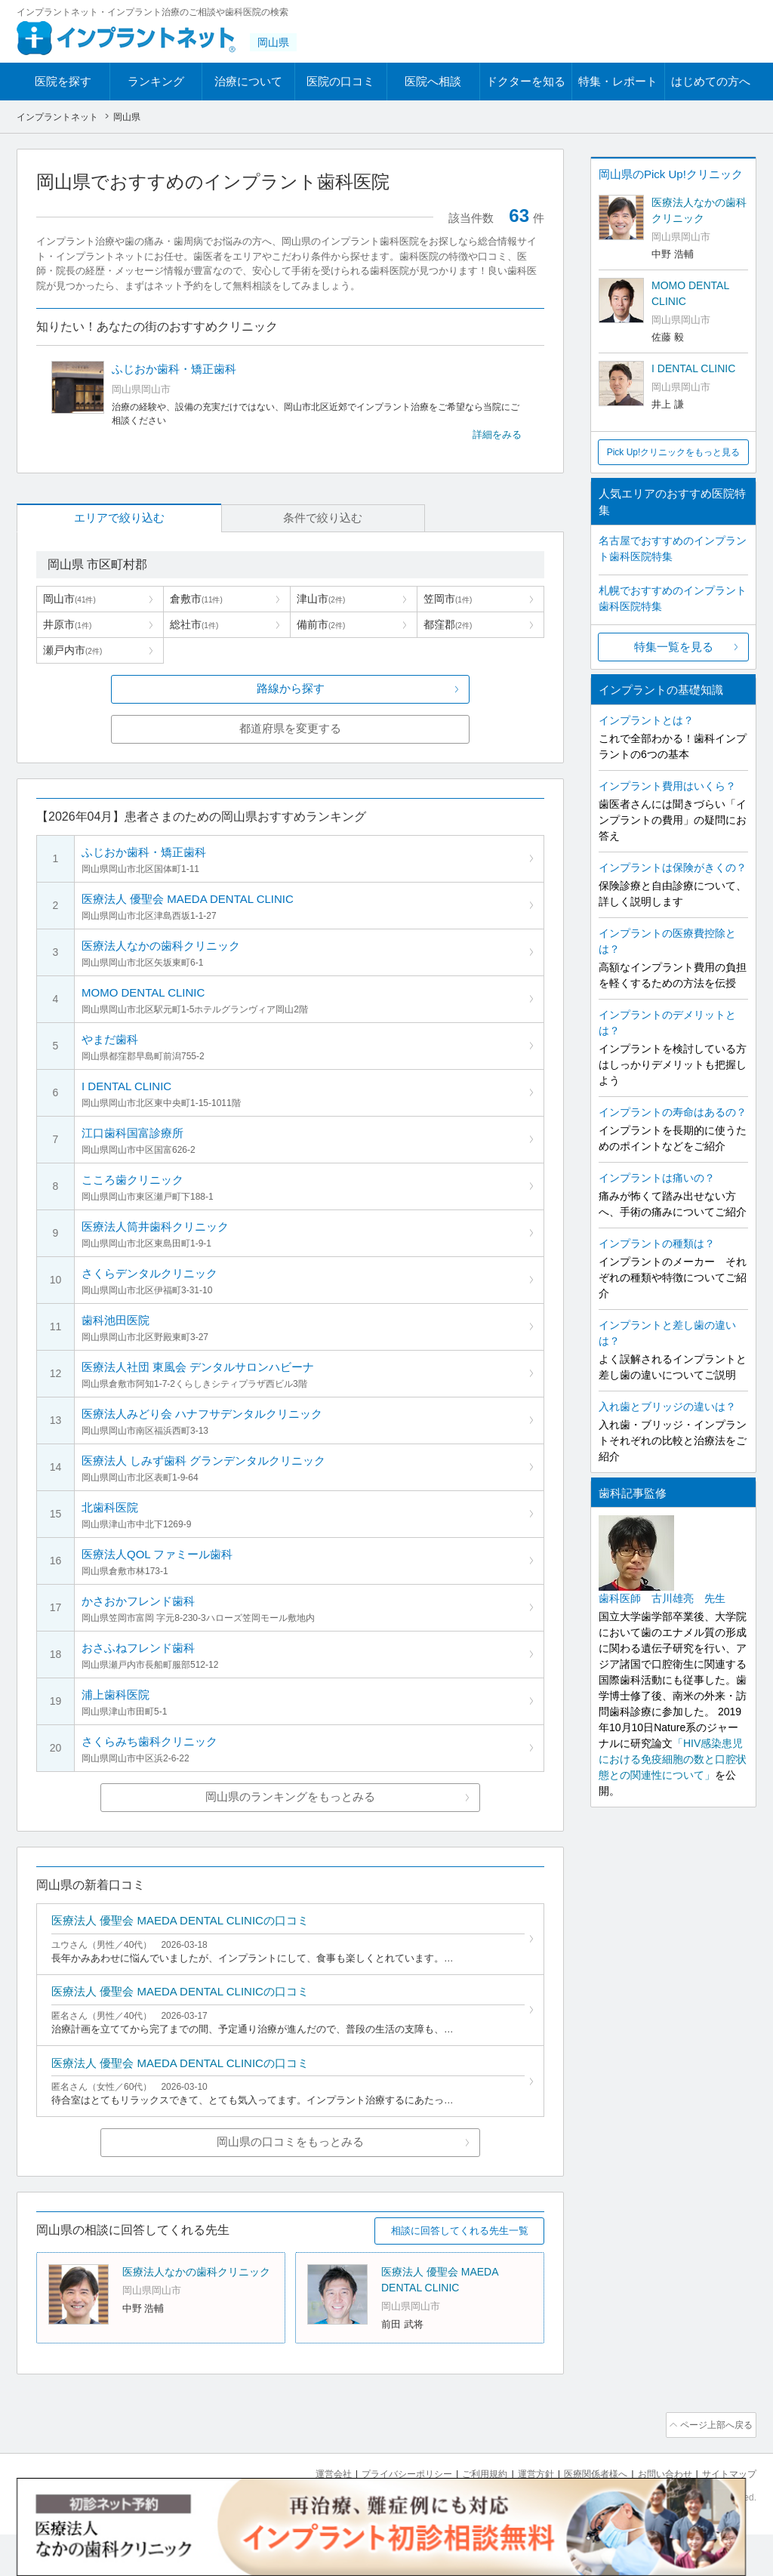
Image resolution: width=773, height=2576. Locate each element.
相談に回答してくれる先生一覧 (459, 2276)
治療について (248, 81)
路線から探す (291, 689)
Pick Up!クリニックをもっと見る (674, 452)
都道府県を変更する (290, 730)
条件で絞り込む (220, 518)
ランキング (156, 81)
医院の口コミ (340, 81)
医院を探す (63, 81)
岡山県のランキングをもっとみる (290, 1829)
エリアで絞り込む (85, 518)
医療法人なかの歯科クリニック (196, 2317)
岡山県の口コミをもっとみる (290, 2186)
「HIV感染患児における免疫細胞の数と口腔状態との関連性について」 (673, 1759)
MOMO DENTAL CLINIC (690, 293)
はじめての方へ (710, 81)
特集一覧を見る (673, 646)
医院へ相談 (433, 81)
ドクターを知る (525, 81)
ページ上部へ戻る (713, 2469)
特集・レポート (618, 81)
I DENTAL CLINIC (693, 368)
